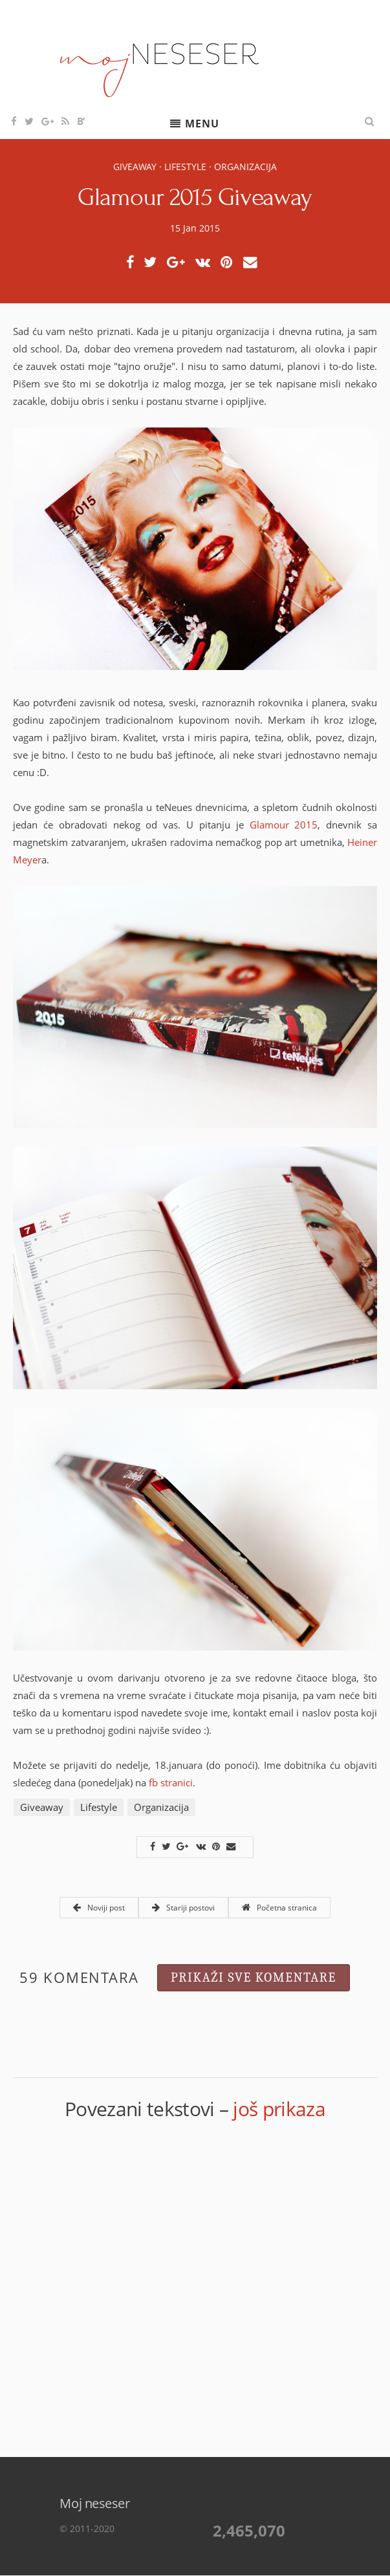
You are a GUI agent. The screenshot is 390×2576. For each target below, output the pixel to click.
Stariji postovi (183, 1907)
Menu (202, 123)
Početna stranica (279, 1907)
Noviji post (99, 1907)
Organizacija (245, 166)
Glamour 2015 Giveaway (195, 196)
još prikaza (279, 2108)
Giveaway (135, 166)
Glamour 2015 (284, 824)
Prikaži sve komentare (253, 1977)
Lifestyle (185, 166)
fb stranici (171, 1782)
